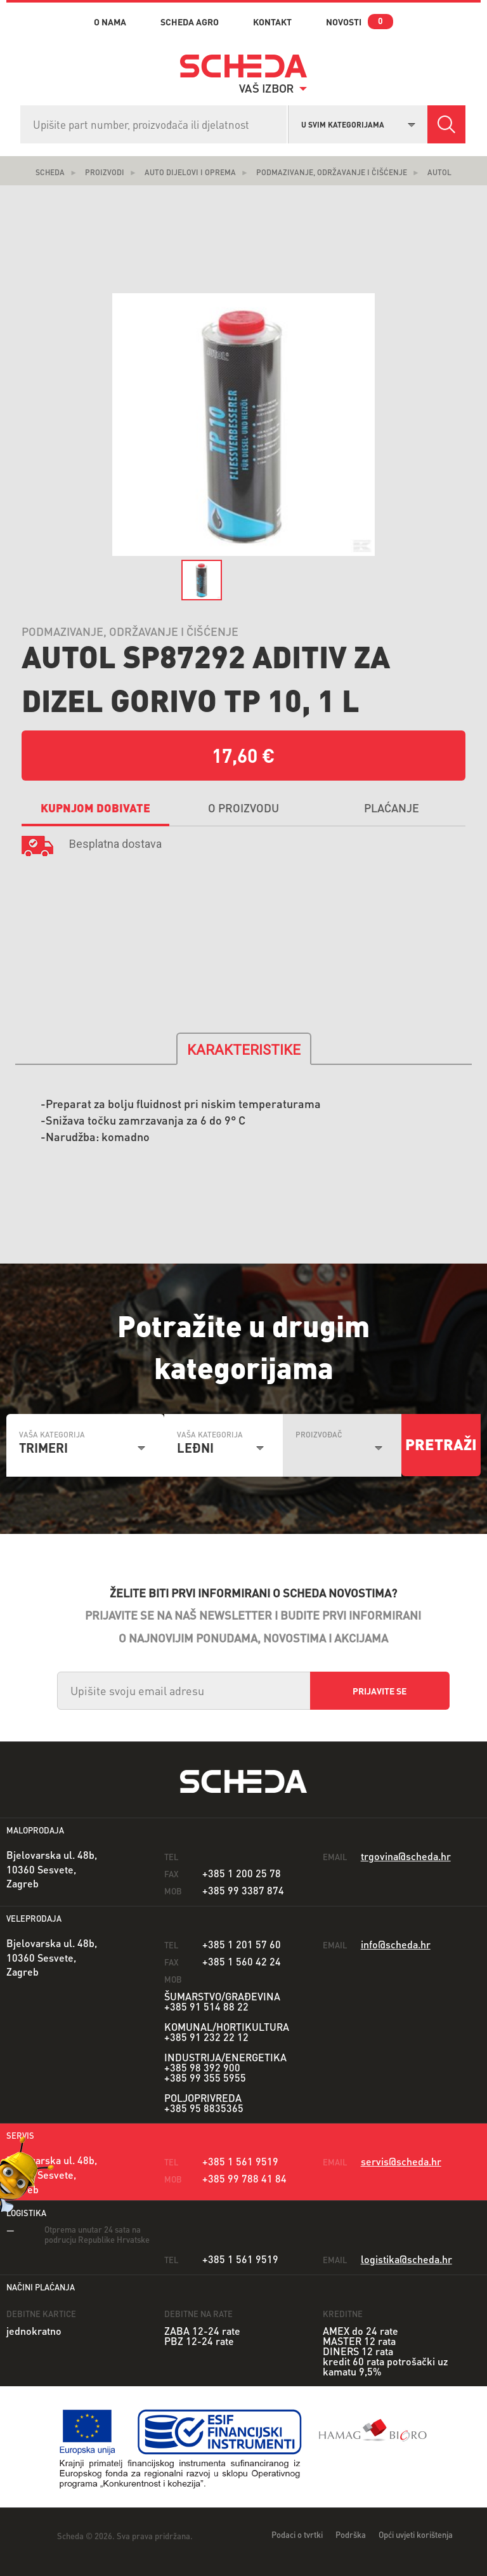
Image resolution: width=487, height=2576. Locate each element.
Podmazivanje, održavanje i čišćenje (331, 172)
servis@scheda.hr (401, 2161)
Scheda (50, 172)
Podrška (350, 2534)
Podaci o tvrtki (297, 2534)
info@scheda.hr (396, 1944)
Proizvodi (104, 172)
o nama (110, 21)
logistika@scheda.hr (406, 2259)
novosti (343, 21)
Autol (439, 172)
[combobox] (358, 123)
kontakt (272, 21)
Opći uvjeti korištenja (416, 2534)
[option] (243, 425)
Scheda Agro (189, 21)
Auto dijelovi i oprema (190, 172)
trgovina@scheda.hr (406, 1856)
